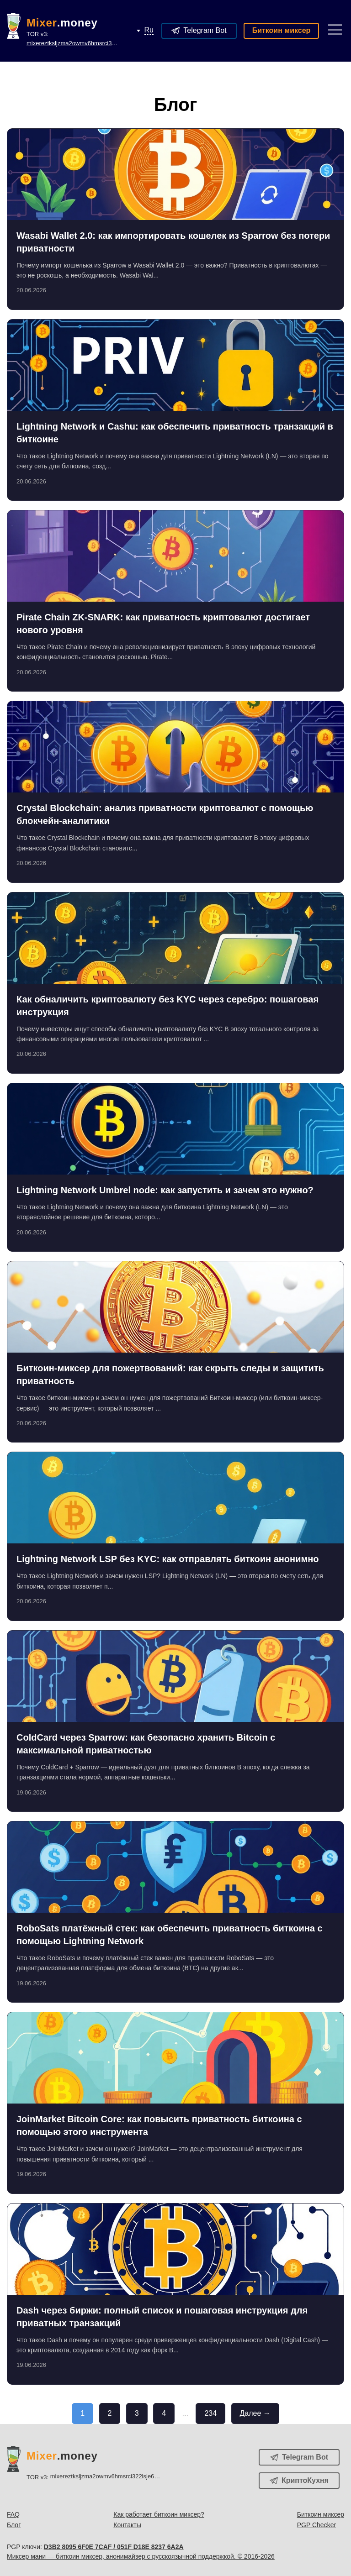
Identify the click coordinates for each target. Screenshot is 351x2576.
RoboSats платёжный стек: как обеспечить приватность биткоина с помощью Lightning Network (169, 1934)
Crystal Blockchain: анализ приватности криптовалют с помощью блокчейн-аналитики (164, 814)
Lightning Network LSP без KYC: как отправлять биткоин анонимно (167, 1559)
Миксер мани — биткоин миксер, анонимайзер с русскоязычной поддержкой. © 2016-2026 (141, 2556)
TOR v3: (82, 39)
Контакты (127, 2525)
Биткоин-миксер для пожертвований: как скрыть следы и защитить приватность (170, 1374)
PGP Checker (316, 2525)
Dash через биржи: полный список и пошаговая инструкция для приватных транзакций (162, 2316)
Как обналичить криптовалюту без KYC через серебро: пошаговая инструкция (167, 1005)
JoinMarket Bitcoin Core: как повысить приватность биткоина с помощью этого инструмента (159, 2125)
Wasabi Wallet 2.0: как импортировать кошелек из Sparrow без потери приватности (173, 242)
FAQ (13, 2514)
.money (62, 22)
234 (210, 2413)
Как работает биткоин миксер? (158, 2514)
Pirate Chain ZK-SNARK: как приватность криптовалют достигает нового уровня (163, 623)
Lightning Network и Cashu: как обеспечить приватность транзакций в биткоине (174, 432)
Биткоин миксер (281, 30)
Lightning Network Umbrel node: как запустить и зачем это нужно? (165, 1190)
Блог (14, 2525)
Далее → (255, 2413)
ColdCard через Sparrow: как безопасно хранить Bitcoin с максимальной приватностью (145, 1743)
